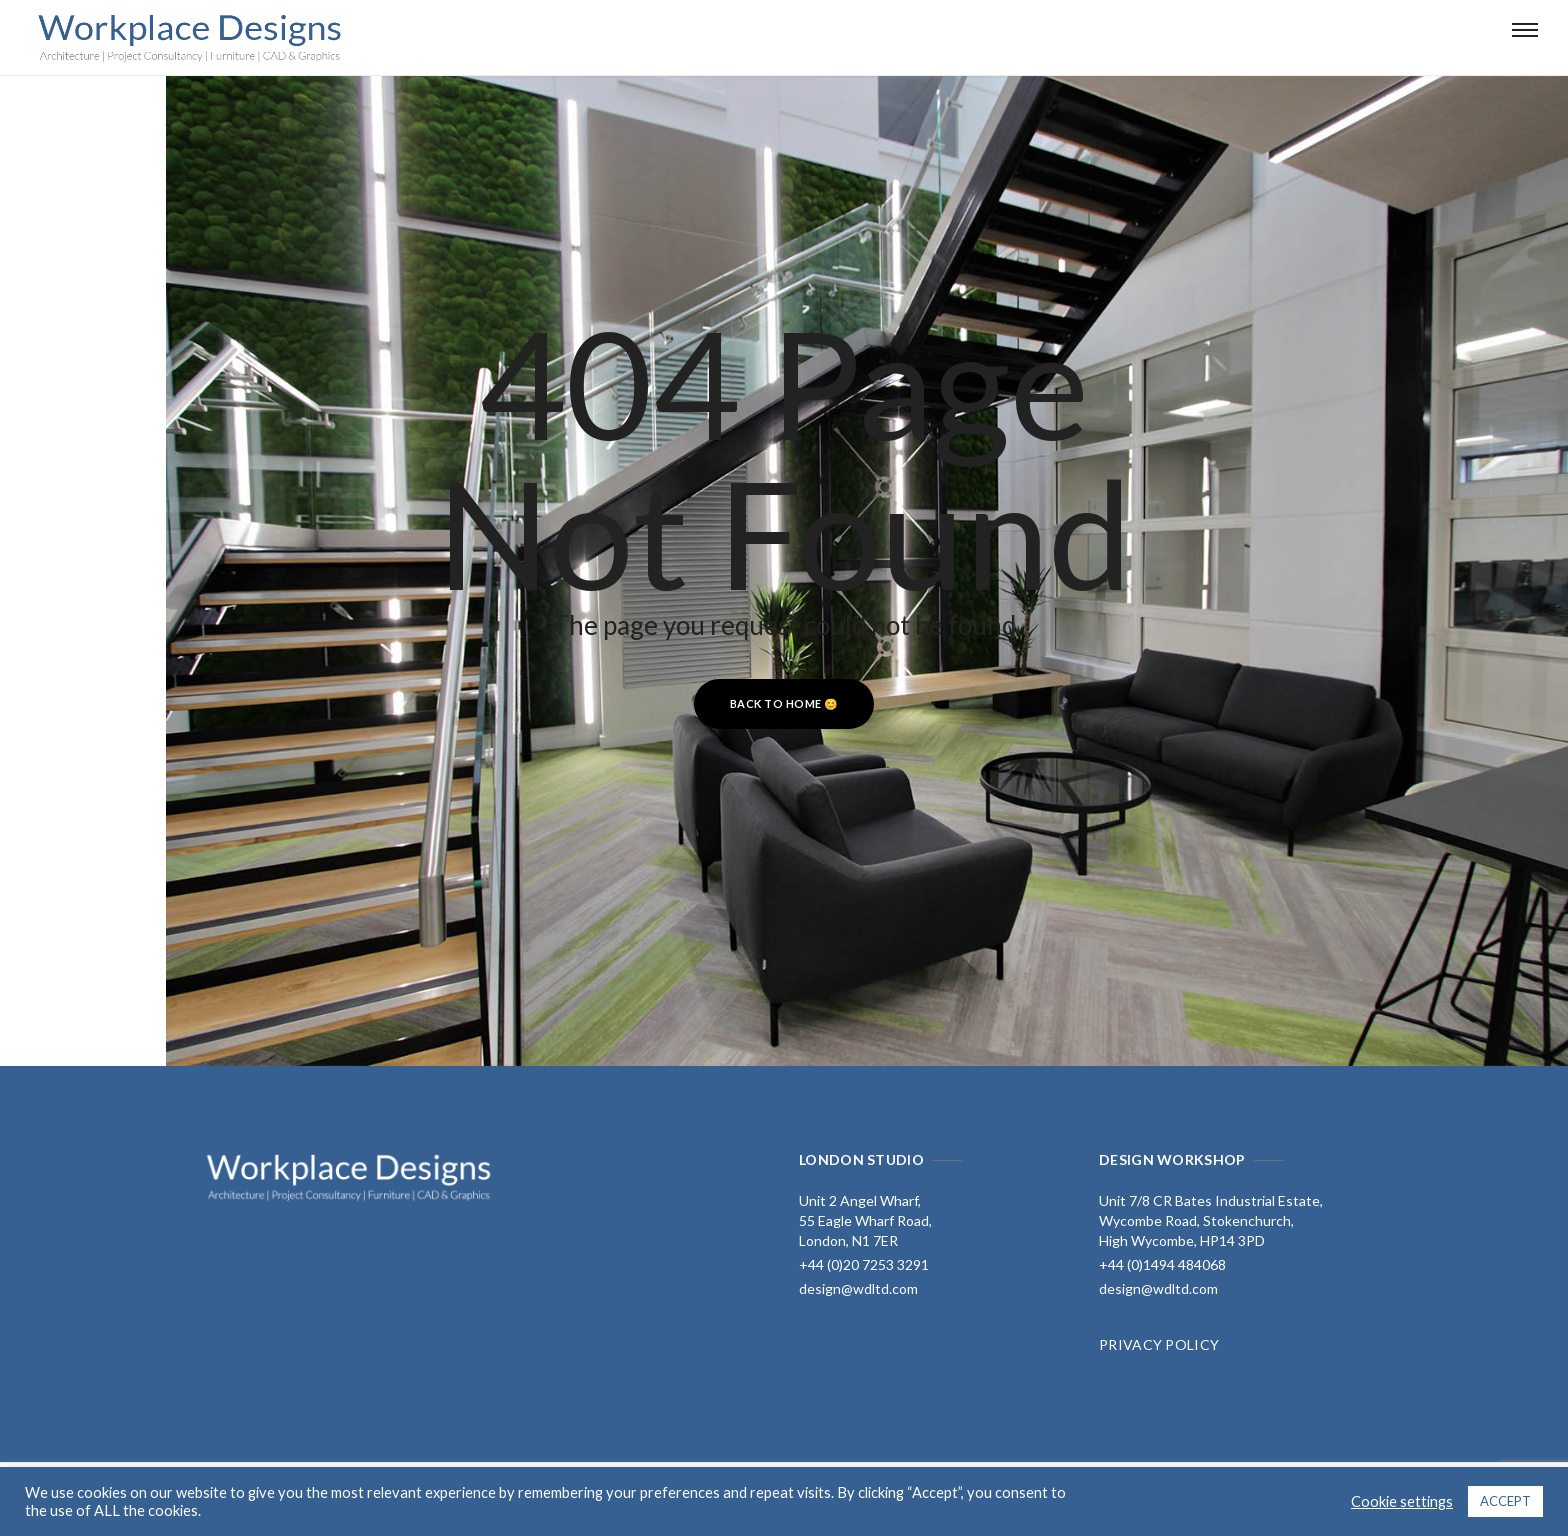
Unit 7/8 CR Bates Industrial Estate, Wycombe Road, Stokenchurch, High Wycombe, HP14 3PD (1211, 1220)
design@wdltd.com (858, 1288)
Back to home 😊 (784, 703)
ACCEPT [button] (1505, 1501)
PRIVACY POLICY (1159, 1344)
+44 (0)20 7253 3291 (864, 1264)
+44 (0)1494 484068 (1162, 1264)
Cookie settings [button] (1402, 1501)
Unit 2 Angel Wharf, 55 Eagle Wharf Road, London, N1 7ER (865, 1220)
